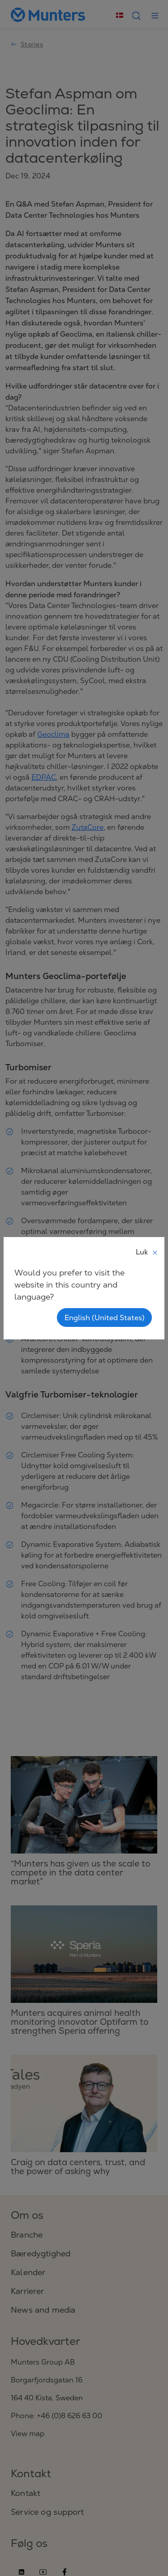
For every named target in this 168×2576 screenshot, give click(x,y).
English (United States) (104, 1317)
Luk (147, 1251)
